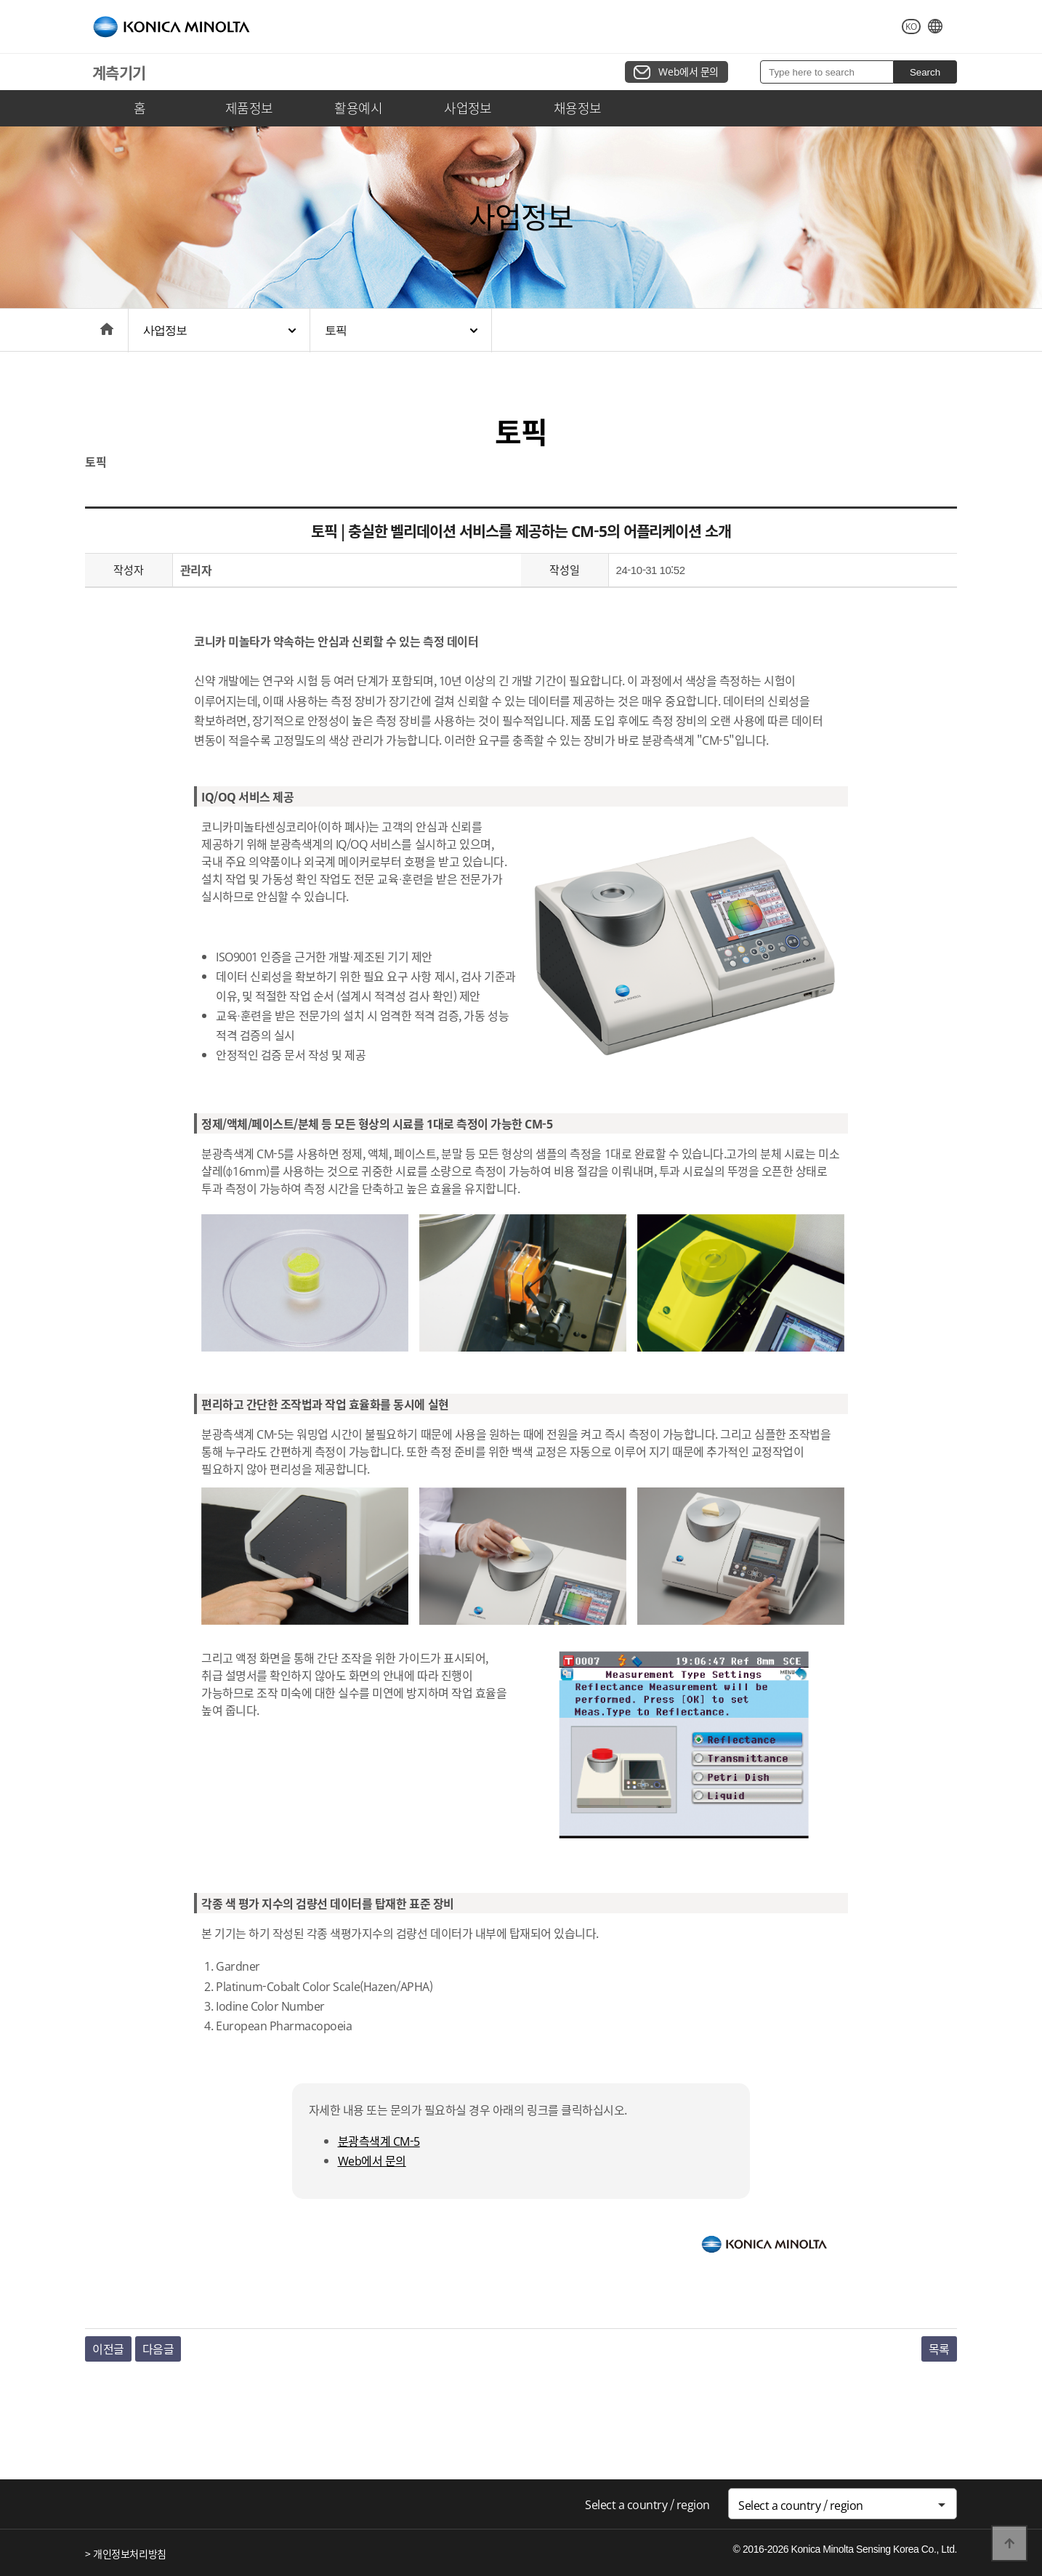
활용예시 (358, 108)
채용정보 (578, 108)
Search (925, 72)
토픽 (336, 330)
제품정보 (249, 108)
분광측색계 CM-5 (379, 2140)
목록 (939, 2348)
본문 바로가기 (0, 0)
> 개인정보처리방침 (125, 2553)
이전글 (108, 2348)
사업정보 (468, 108)
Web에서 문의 (688, 71)
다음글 (158, 2348)
